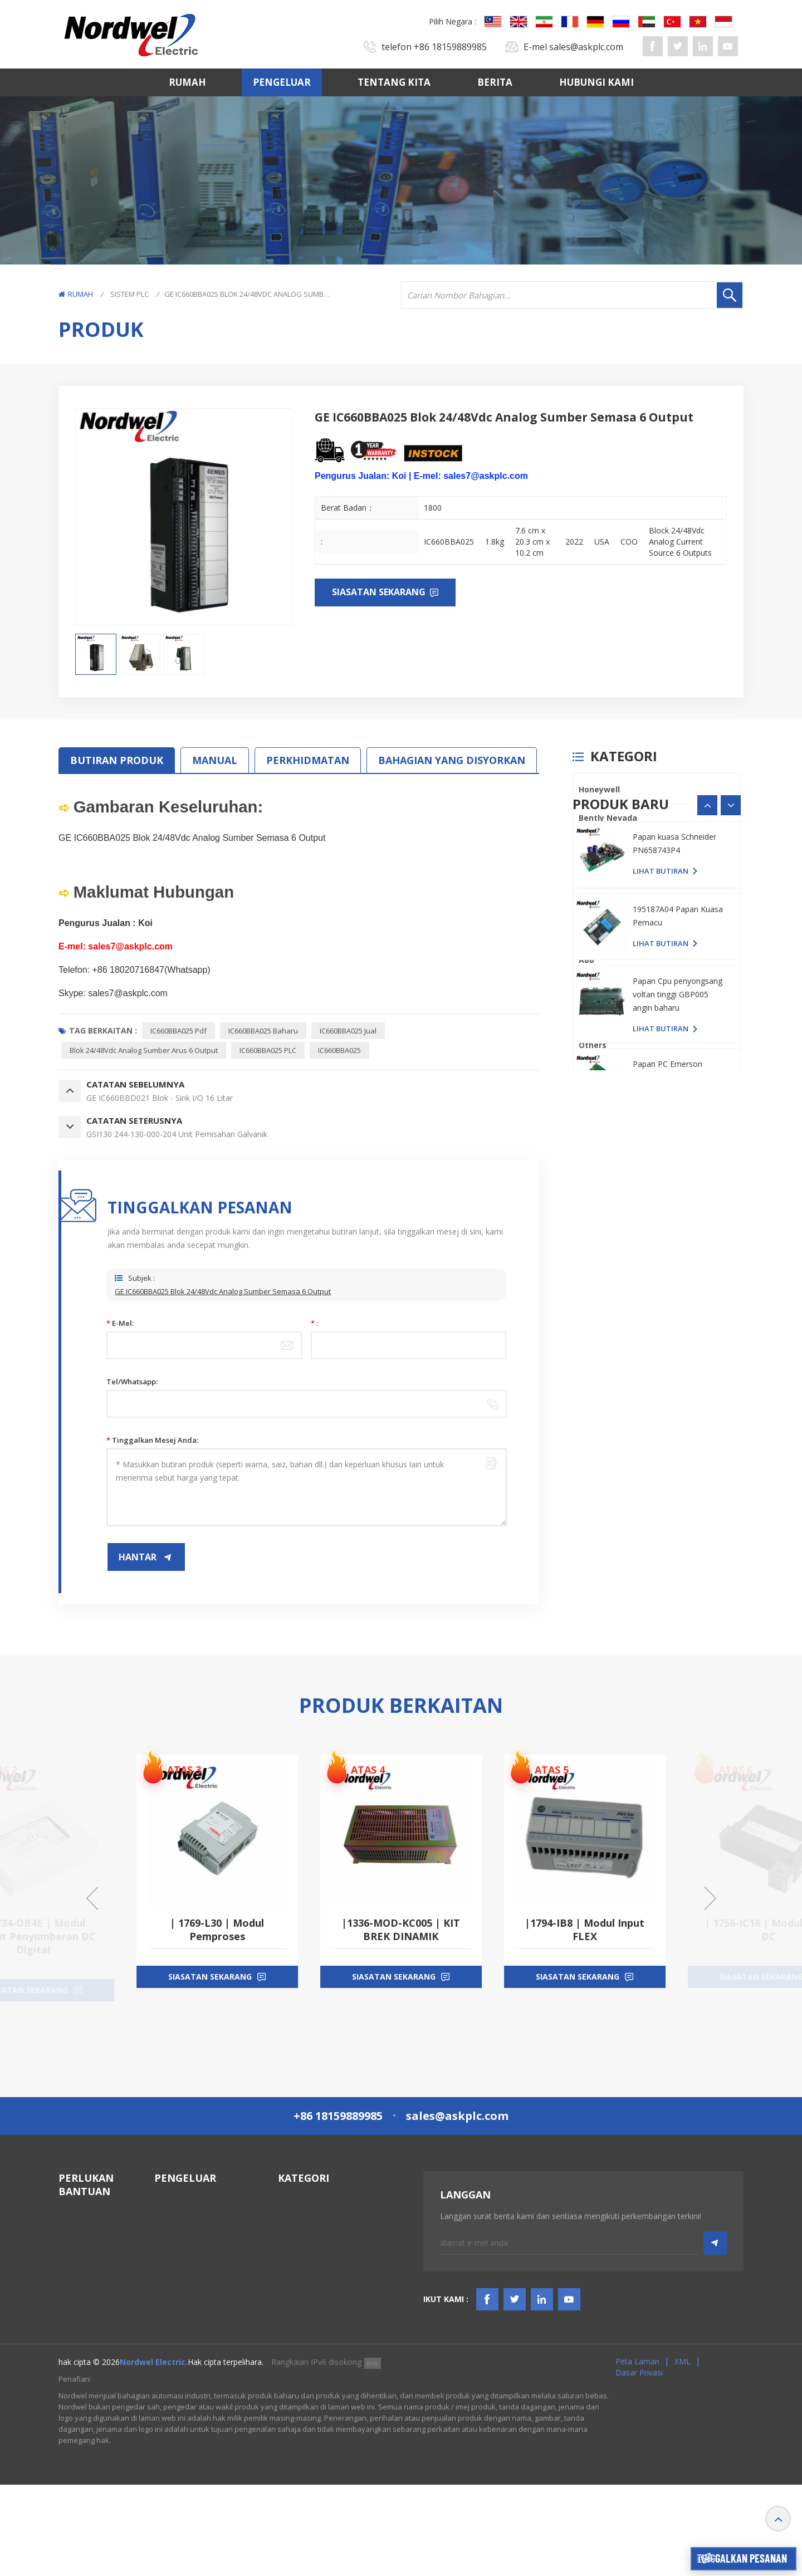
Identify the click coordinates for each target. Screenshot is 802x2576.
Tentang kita (394, 82)
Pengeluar (282, 82)
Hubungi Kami (596, 82)
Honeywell (599, 789)
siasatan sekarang (210, 1990)
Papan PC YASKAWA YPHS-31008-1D (669, 1133)
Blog (66, 2342)
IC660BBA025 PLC (267, 1050)
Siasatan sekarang (380, 592)
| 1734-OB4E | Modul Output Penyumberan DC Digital (217, 1936)
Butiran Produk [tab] (116, 760)
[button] (731, 1095)
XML (682, 2452)
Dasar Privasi (639, 2464)
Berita (494, 82)
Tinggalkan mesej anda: (152, 1440)
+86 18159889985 (450, 47)
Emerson (596, 988)
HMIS (287, 2268)
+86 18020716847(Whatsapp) (151, 969)
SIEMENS (595, 1016)
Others (593, 1045)
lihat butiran (660, 1160)
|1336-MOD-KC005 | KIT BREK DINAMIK (584, 1929)
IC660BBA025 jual (348, 1031)
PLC (586, 903)
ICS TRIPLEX (601, 874)
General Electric (610, 846)
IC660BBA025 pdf (178, 1031)
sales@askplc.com (586, 47)
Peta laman (637, 2452)
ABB (586, 959)
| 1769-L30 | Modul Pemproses (401, 1929)
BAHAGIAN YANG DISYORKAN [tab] (451, 760)
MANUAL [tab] (214, 760)
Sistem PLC (129, 294)
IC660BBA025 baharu (263, 1031)
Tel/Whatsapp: (132, 1382)
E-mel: (120, 1323)
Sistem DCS (299, 2228)
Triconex (596, 931)
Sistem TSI (297, 2248)
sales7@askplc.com (128, 993)
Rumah (187, 82)
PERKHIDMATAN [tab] (307, 760)
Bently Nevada (608, 817)
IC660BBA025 (339, 1050)
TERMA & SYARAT (91, 2322)
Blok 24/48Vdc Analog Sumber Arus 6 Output (144, 1050)
